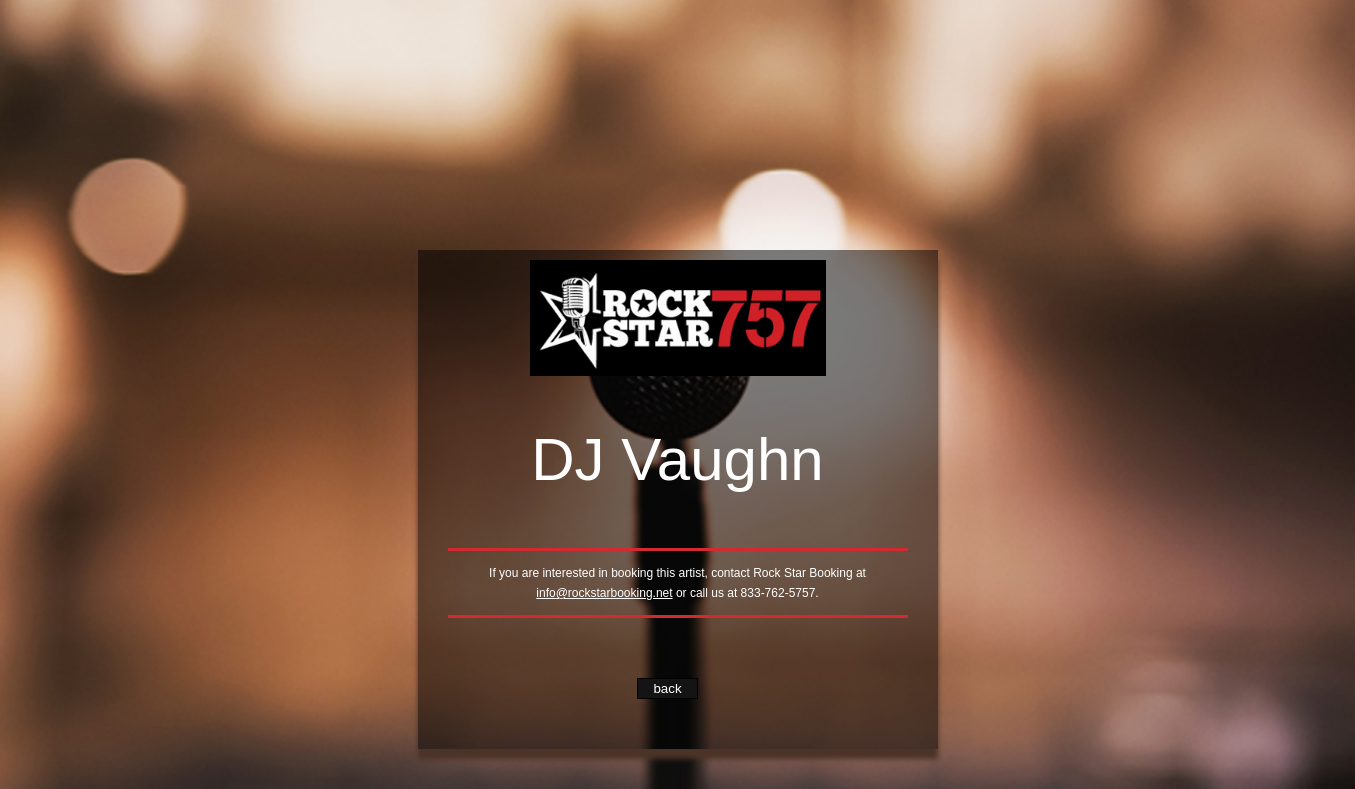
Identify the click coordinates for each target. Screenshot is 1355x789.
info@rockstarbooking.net (604, 593)
